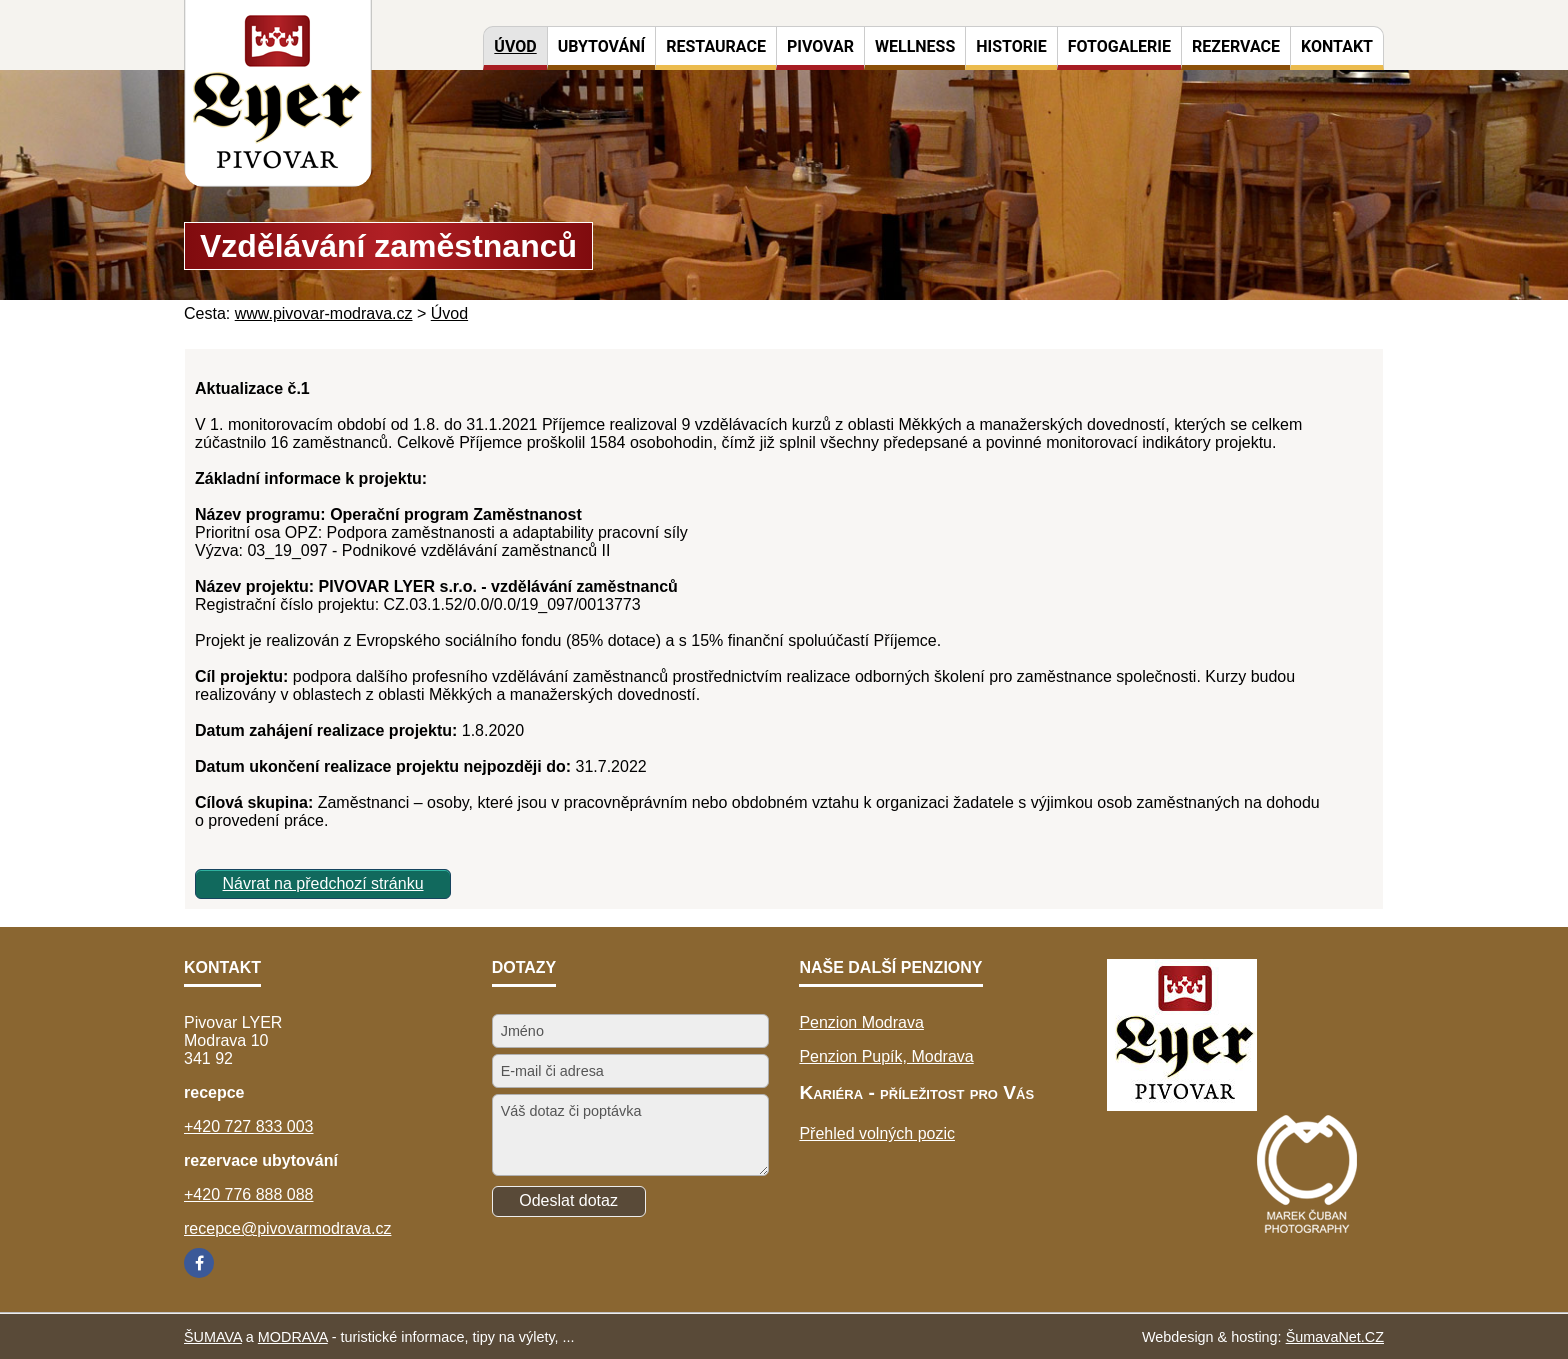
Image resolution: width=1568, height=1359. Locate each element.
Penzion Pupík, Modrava (886, 1056)
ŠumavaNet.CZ (1335, 1337)
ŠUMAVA (213, 1337)
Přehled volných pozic (877, 1133)
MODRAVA (293, 1337)
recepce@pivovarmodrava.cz (287, 1228)
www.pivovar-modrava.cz (324, 313)
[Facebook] (199, 1263)
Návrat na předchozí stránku (323, 883)
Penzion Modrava (861, 1022)
